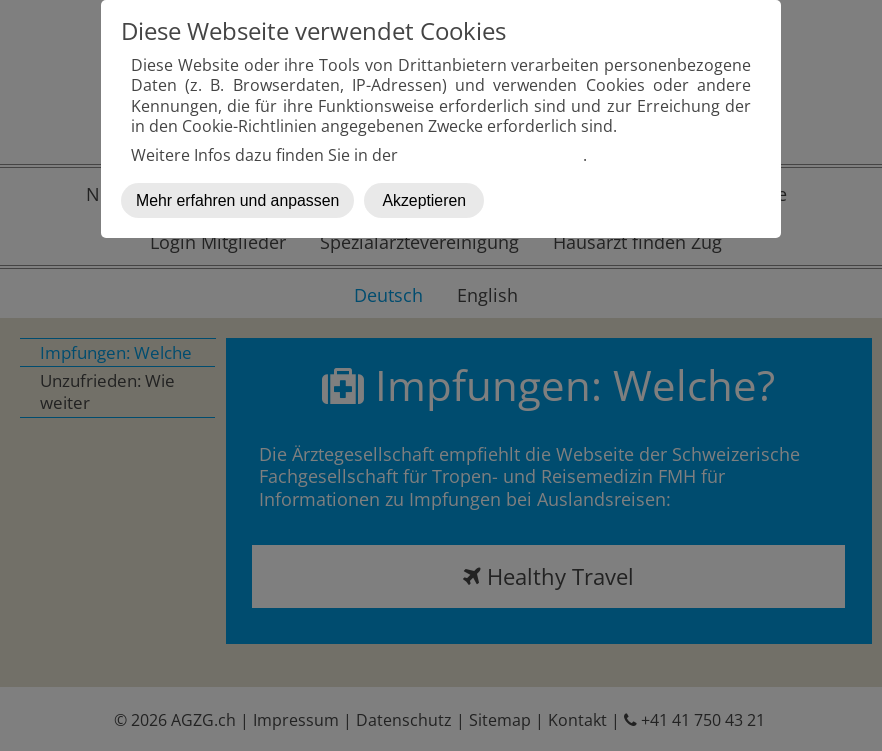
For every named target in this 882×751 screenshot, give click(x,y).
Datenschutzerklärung (492, 155)
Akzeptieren (424, 200)
